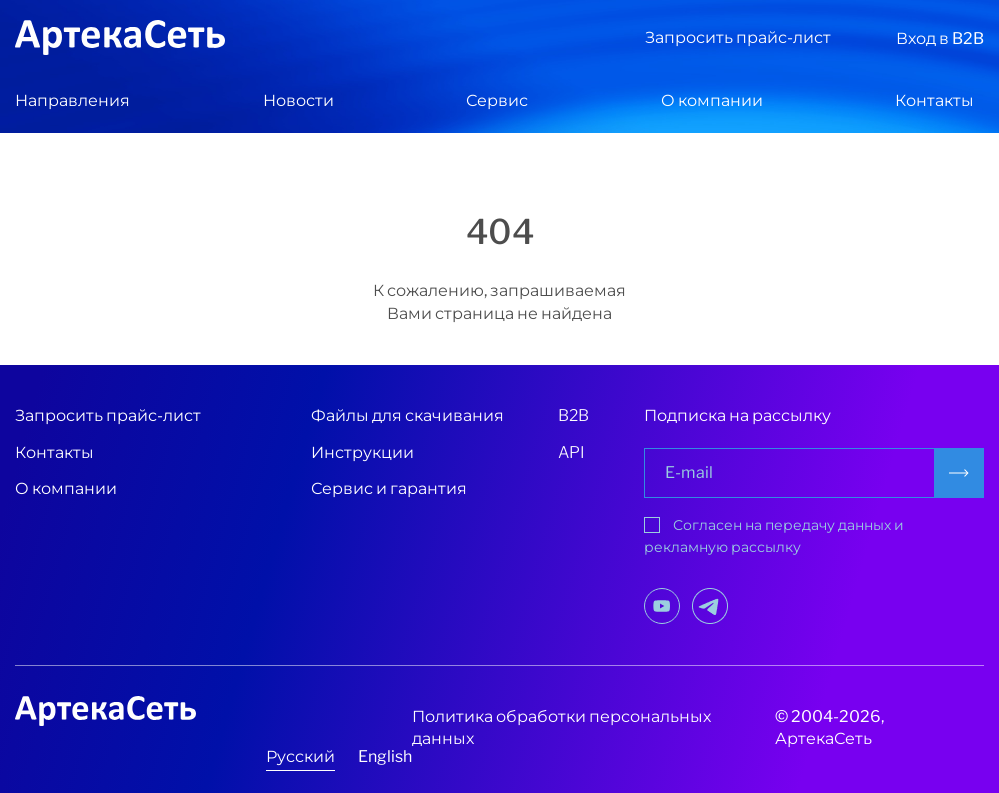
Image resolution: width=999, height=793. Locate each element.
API (571, 452)
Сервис (497, 100)
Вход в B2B (940, 38)
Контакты (934, 100)
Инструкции (362, 452)
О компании (712, 100)
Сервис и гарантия (389, 488)
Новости (298, 100)
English (385, 756)
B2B (573, 415)
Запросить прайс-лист (738, 37)
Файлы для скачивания (407, 415)
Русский (300, 756)
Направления (72, 100)
